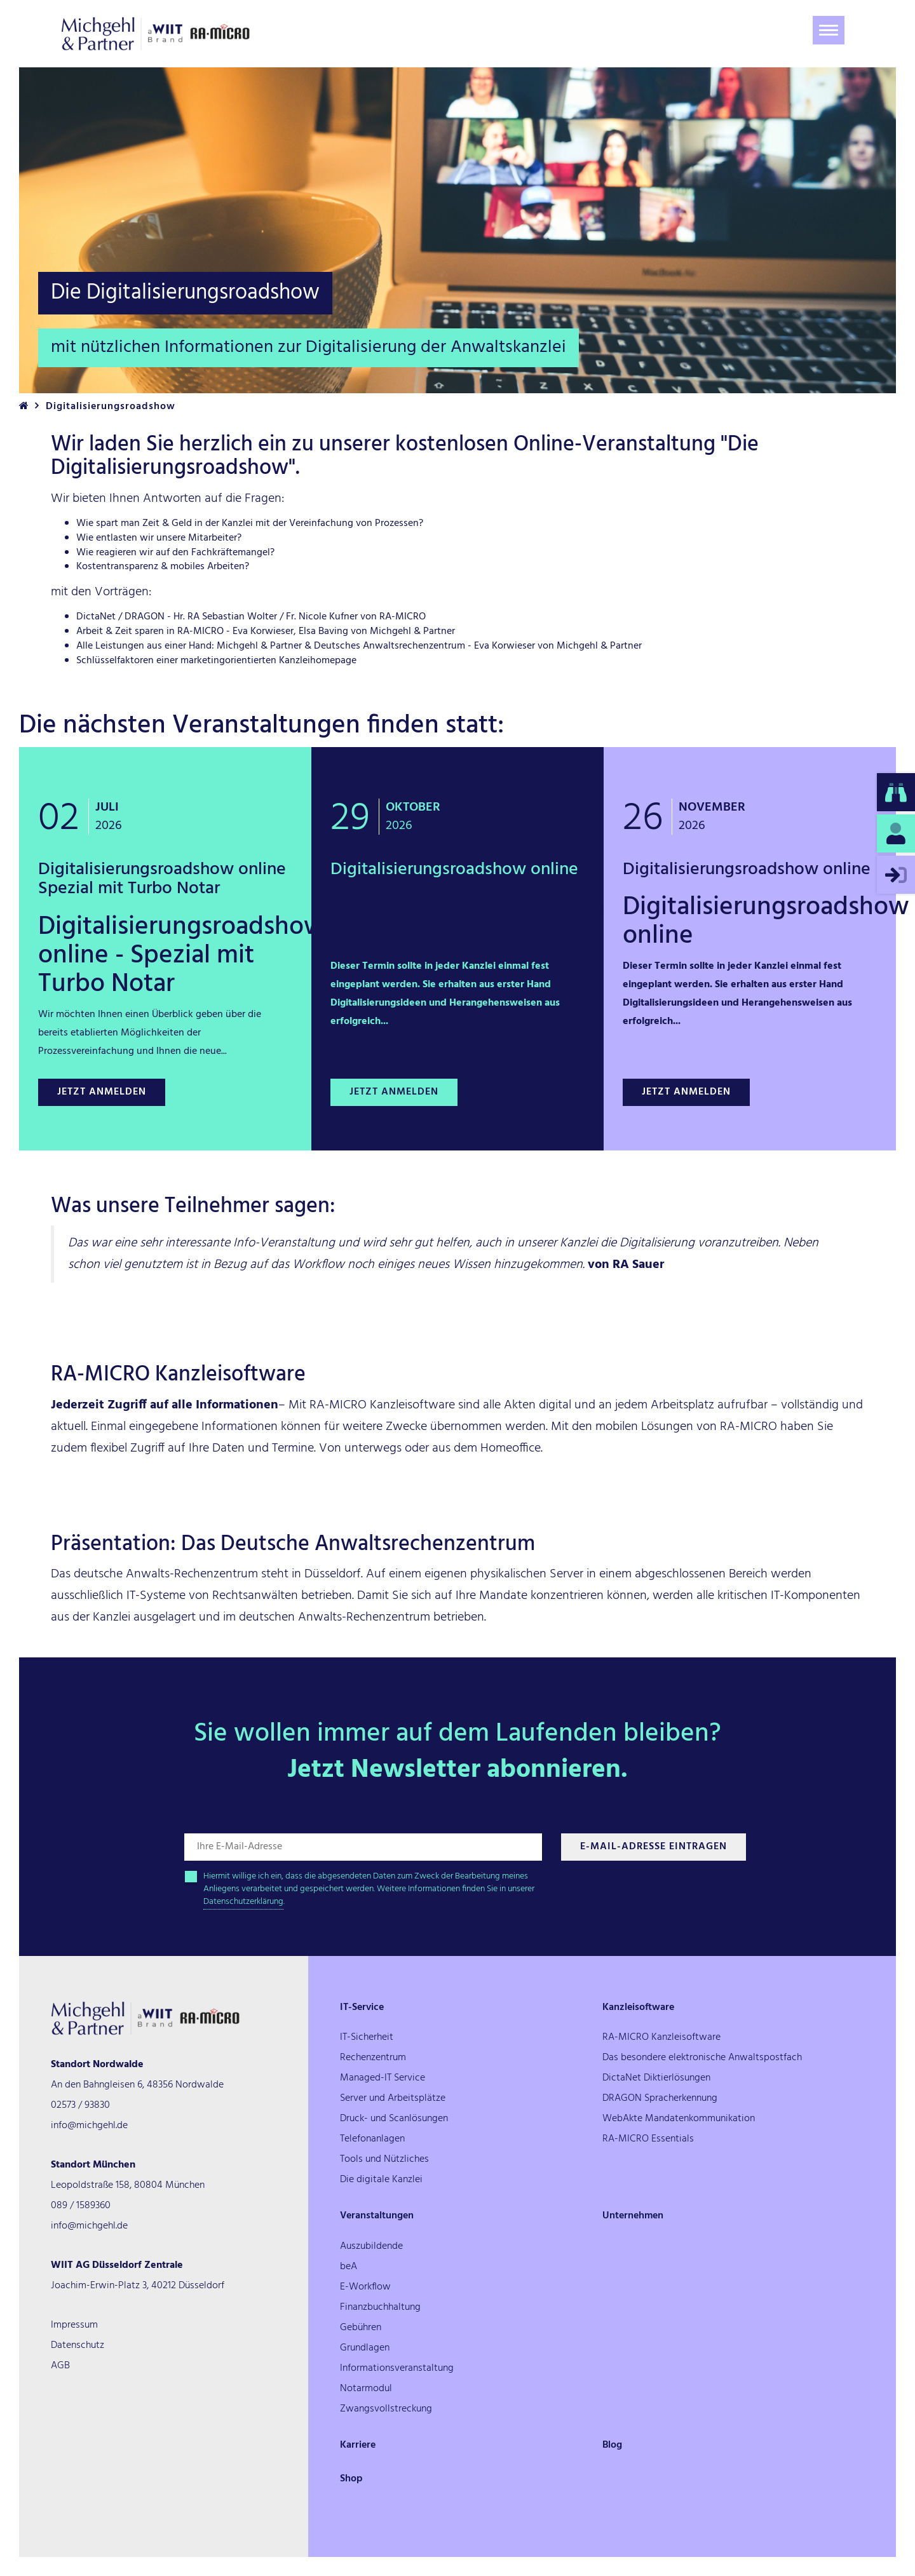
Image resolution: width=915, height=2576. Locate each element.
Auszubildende (371, 2246)
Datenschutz (77, 2345)
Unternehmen (632, 2216)
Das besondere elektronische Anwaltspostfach (702, 2057)
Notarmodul (366, 2388)
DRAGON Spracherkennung (659, 2098)
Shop (351, 2479)
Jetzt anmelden (101, 1092)
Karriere (358, 2445)
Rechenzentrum (373, 2057)
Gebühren (360, 2327)
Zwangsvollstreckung (386, 2409)
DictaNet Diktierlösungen (656, 2078)
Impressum (74, 2325)
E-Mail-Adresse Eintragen (653, 1846)
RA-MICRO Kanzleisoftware (661, 2037)
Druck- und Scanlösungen (394, 2118)
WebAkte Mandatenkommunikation (678, 2118)
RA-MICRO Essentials (648, 2139)
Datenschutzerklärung (243, 1901)
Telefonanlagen (372, 2139)
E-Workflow (365, 2287)
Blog (612, 2445)
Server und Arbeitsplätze (392, 2098)
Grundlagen (365, 2348)
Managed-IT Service (382, 2078)
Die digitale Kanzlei (381, 2179)
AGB (60, 2365)
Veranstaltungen (377, 2216)
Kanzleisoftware (638, 2007)
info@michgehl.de (89, 2125)
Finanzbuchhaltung (380, 2307)
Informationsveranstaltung (397, 2368)
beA (348, 2266)
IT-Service (362, 2007)
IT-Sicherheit (366, 2037)
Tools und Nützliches (384, 2159)
